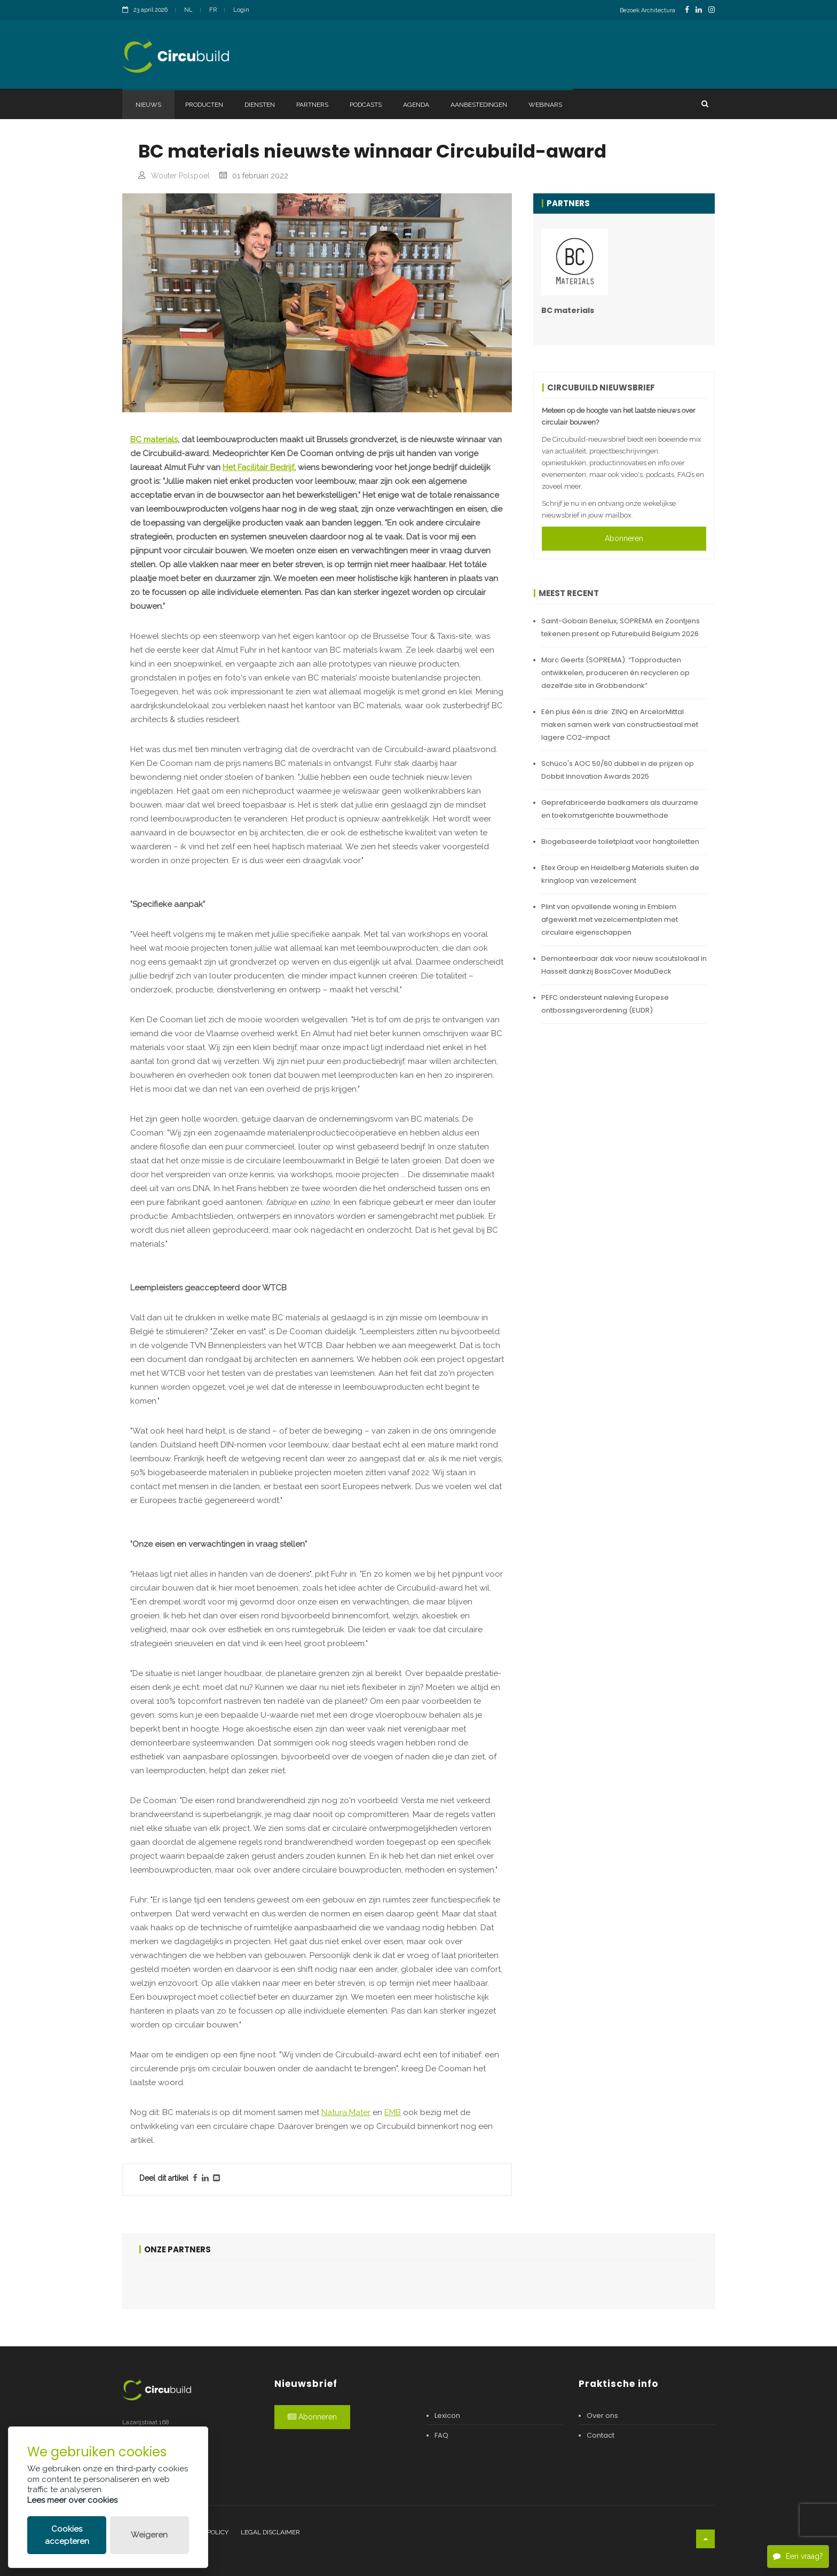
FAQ (441, 2435)
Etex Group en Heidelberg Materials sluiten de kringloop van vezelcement (620, 874)
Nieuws (148, 104)
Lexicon (447, 2415)
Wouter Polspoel (180, 175)
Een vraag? (798, 2556)
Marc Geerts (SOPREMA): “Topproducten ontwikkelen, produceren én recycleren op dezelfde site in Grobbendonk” (615, 673)
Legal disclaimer (270, 2532)
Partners (312, 104)
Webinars (545, 104)
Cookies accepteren (67, 2535)
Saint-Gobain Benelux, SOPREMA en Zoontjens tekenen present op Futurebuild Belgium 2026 (620, 627)
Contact (600, 2435)
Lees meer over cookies (72, 2500)
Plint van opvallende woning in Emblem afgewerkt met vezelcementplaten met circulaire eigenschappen (609, 919)
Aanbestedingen (479, 104)
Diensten (259, 104)
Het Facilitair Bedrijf (258, 467)
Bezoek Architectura (647, 10)
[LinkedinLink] (699, 9)
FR (213, 9)
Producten (204, 104)
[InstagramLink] (711, 9)
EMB (392, 2112)
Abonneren (624, 538)
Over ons (602, 2415)
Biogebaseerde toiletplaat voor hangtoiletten (620, 841)
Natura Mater (345, 2112)
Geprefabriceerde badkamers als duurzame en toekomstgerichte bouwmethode (619, 808)
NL (188, 9)
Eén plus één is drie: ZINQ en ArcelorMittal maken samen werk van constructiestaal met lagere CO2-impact (619, 724)
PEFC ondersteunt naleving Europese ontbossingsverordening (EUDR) (605, 1003)
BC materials (154, 439)
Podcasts (366, 104)
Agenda (416, 104)
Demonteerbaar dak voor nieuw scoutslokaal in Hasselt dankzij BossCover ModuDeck (624, 964)
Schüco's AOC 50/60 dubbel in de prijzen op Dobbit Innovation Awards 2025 (617, 769)
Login (241, 9)
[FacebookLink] (687, 9)
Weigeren (149, 2535)
